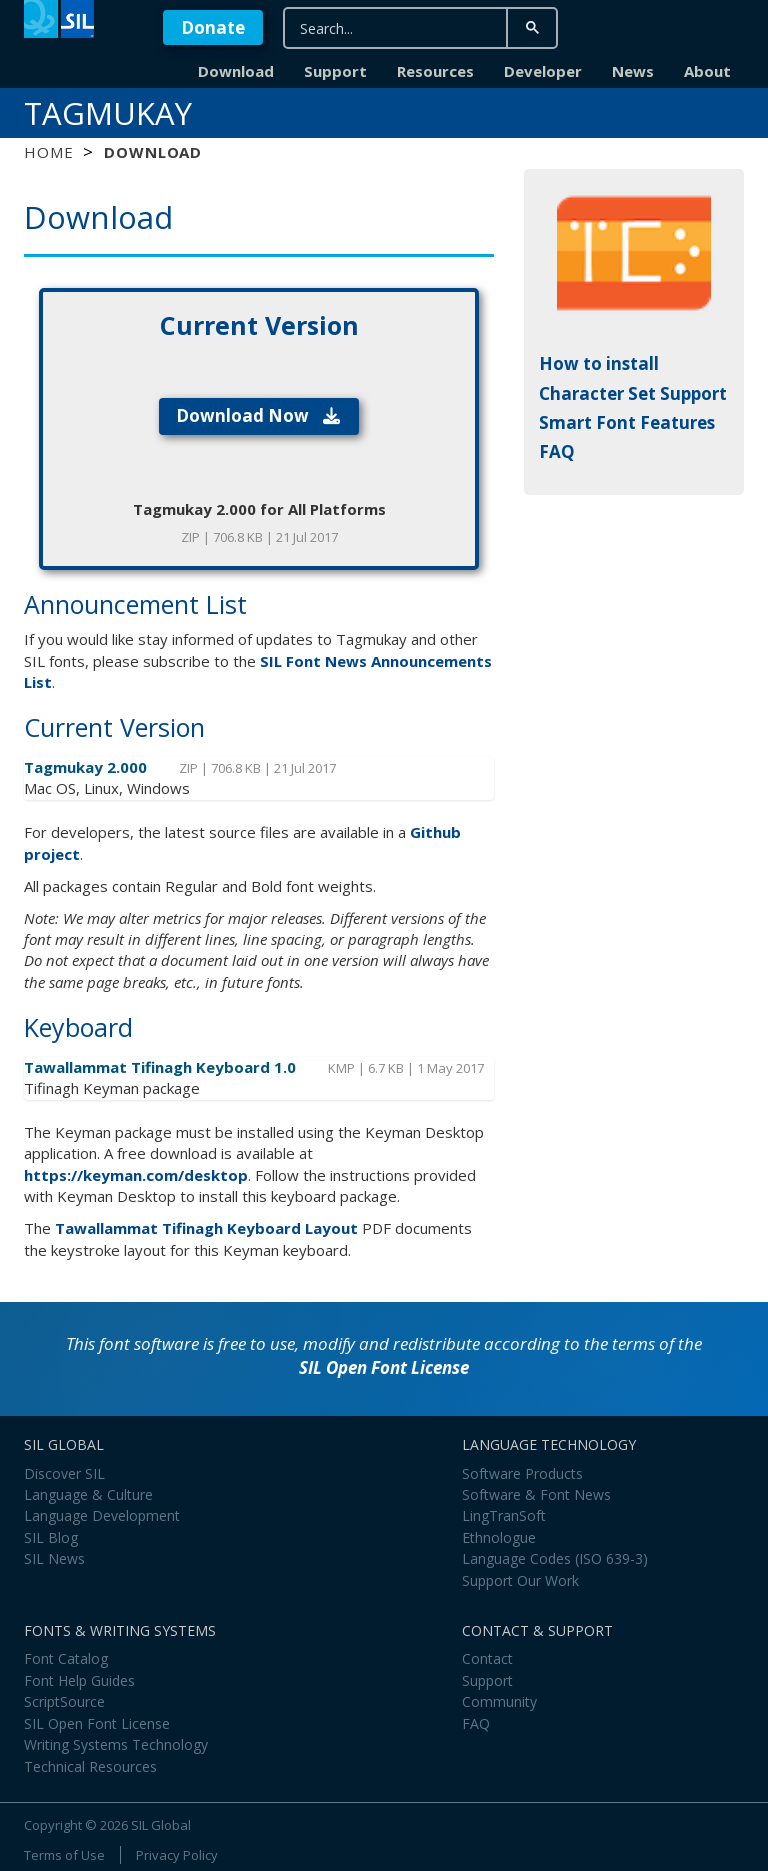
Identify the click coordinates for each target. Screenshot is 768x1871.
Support (335, 71)
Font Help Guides (79, 1680)
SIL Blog (51, 1537)
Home (48, 152)
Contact (487, 1658)
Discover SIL (64, 1473)
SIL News (54, 1558)
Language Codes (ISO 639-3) (555, 1558)
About (707, 71)
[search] (406, 28)
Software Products (522, 1473)
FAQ (557, 451)
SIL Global (161, 1825)
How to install (599, 363)
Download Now (259, 415)
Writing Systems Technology (116, 1744)
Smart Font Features (627, 422)
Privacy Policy (177, 1855)
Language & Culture (88, 1494)
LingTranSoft (504, 1515)
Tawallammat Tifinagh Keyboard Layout (206, 1228)
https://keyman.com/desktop (136, 1175)
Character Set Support (633, 393)
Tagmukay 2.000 (87, 767)
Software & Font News (536, 1494)
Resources (435, 71)
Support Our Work (520, 1580)
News (633, 71)
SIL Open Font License (384, 1367)
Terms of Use (64, 1855)
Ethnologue (499, 1537)
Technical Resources (90, 1766)
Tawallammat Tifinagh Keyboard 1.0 (162, 1067)
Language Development (102, 1515)
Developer (543, 71)
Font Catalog (66, 1658)
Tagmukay (108, 113)
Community (499, 1701)
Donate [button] (213, 27)
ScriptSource (64, 1701)
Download (236, 71)
